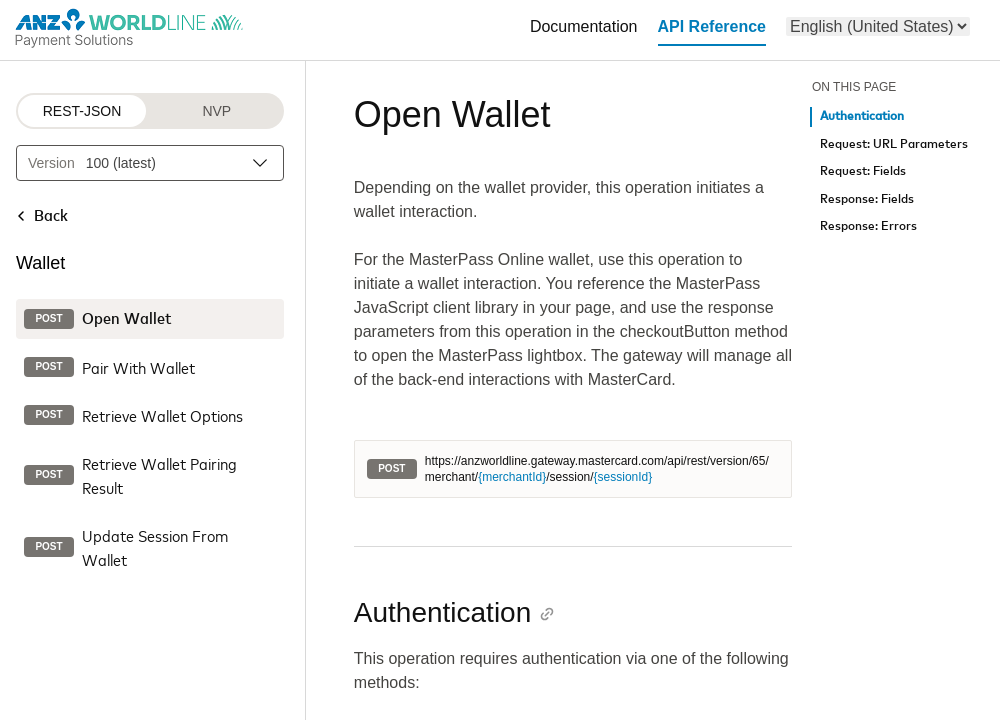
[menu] (878, 26)
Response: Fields (867, 199)
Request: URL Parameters (894, 144)
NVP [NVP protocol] (216, 111)
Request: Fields (863, 171)
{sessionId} (623, 477)
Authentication (862, 116)
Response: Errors (868, 226)
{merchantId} (512, 477)
